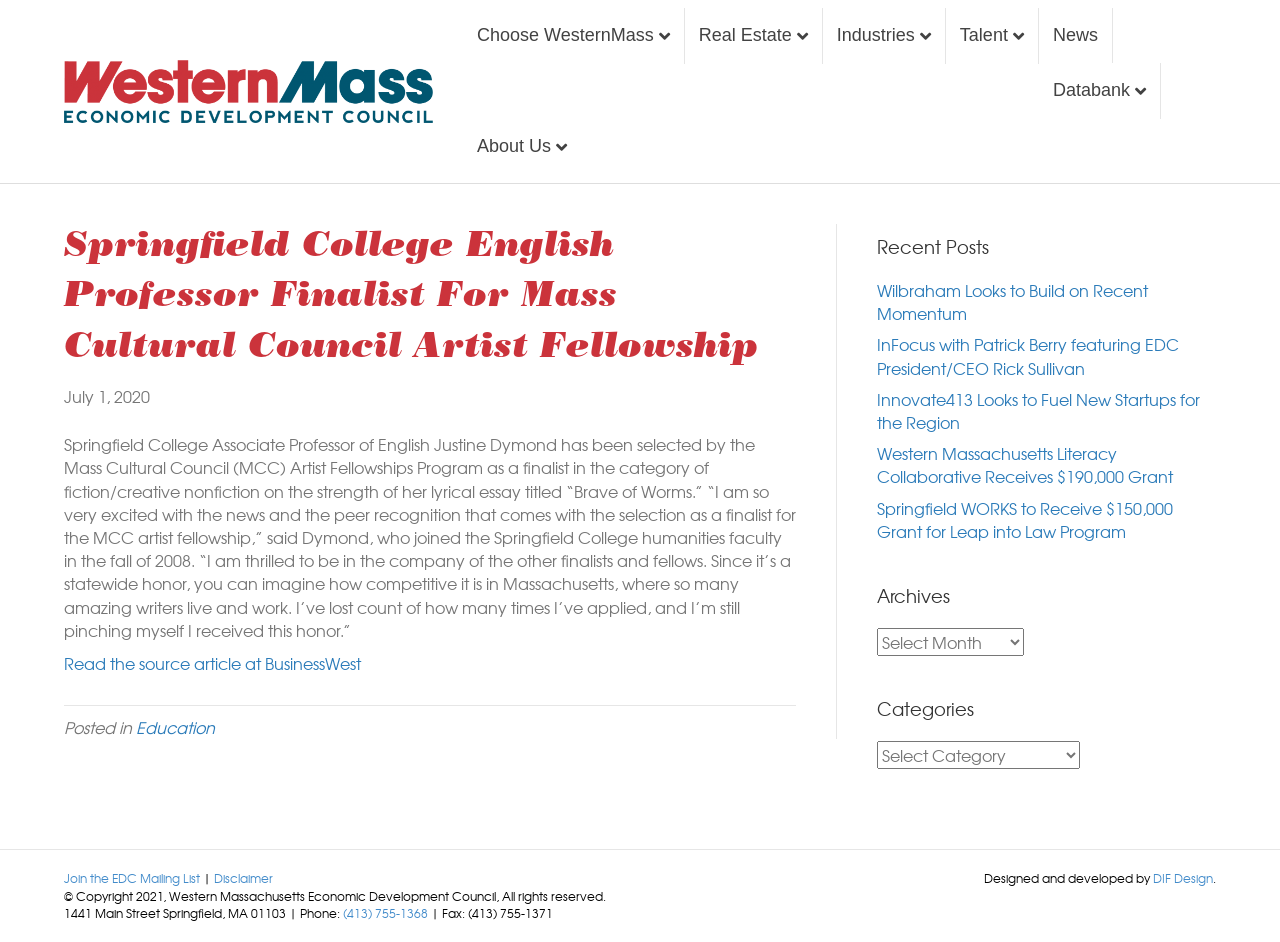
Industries (876, 35)
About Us (514, 146)
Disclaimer (243, 878)
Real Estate (745, 35)
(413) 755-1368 (385, 913)
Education (175, 727)
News (1075, 35)
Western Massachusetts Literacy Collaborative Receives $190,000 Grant (1025, 464)
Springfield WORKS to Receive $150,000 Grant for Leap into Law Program (1025, 519)
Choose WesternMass (565, 35)
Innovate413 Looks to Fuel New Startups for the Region (1038, 410)
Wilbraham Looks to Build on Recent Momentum (1012, 301)
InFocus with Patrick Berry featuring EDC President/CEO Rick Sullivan (1028, 355)
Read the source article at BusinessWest (212, 663)
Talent (984, 35)
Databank (1091, 90)
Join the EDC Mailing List (132, 878)
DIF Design (1183, 878)
